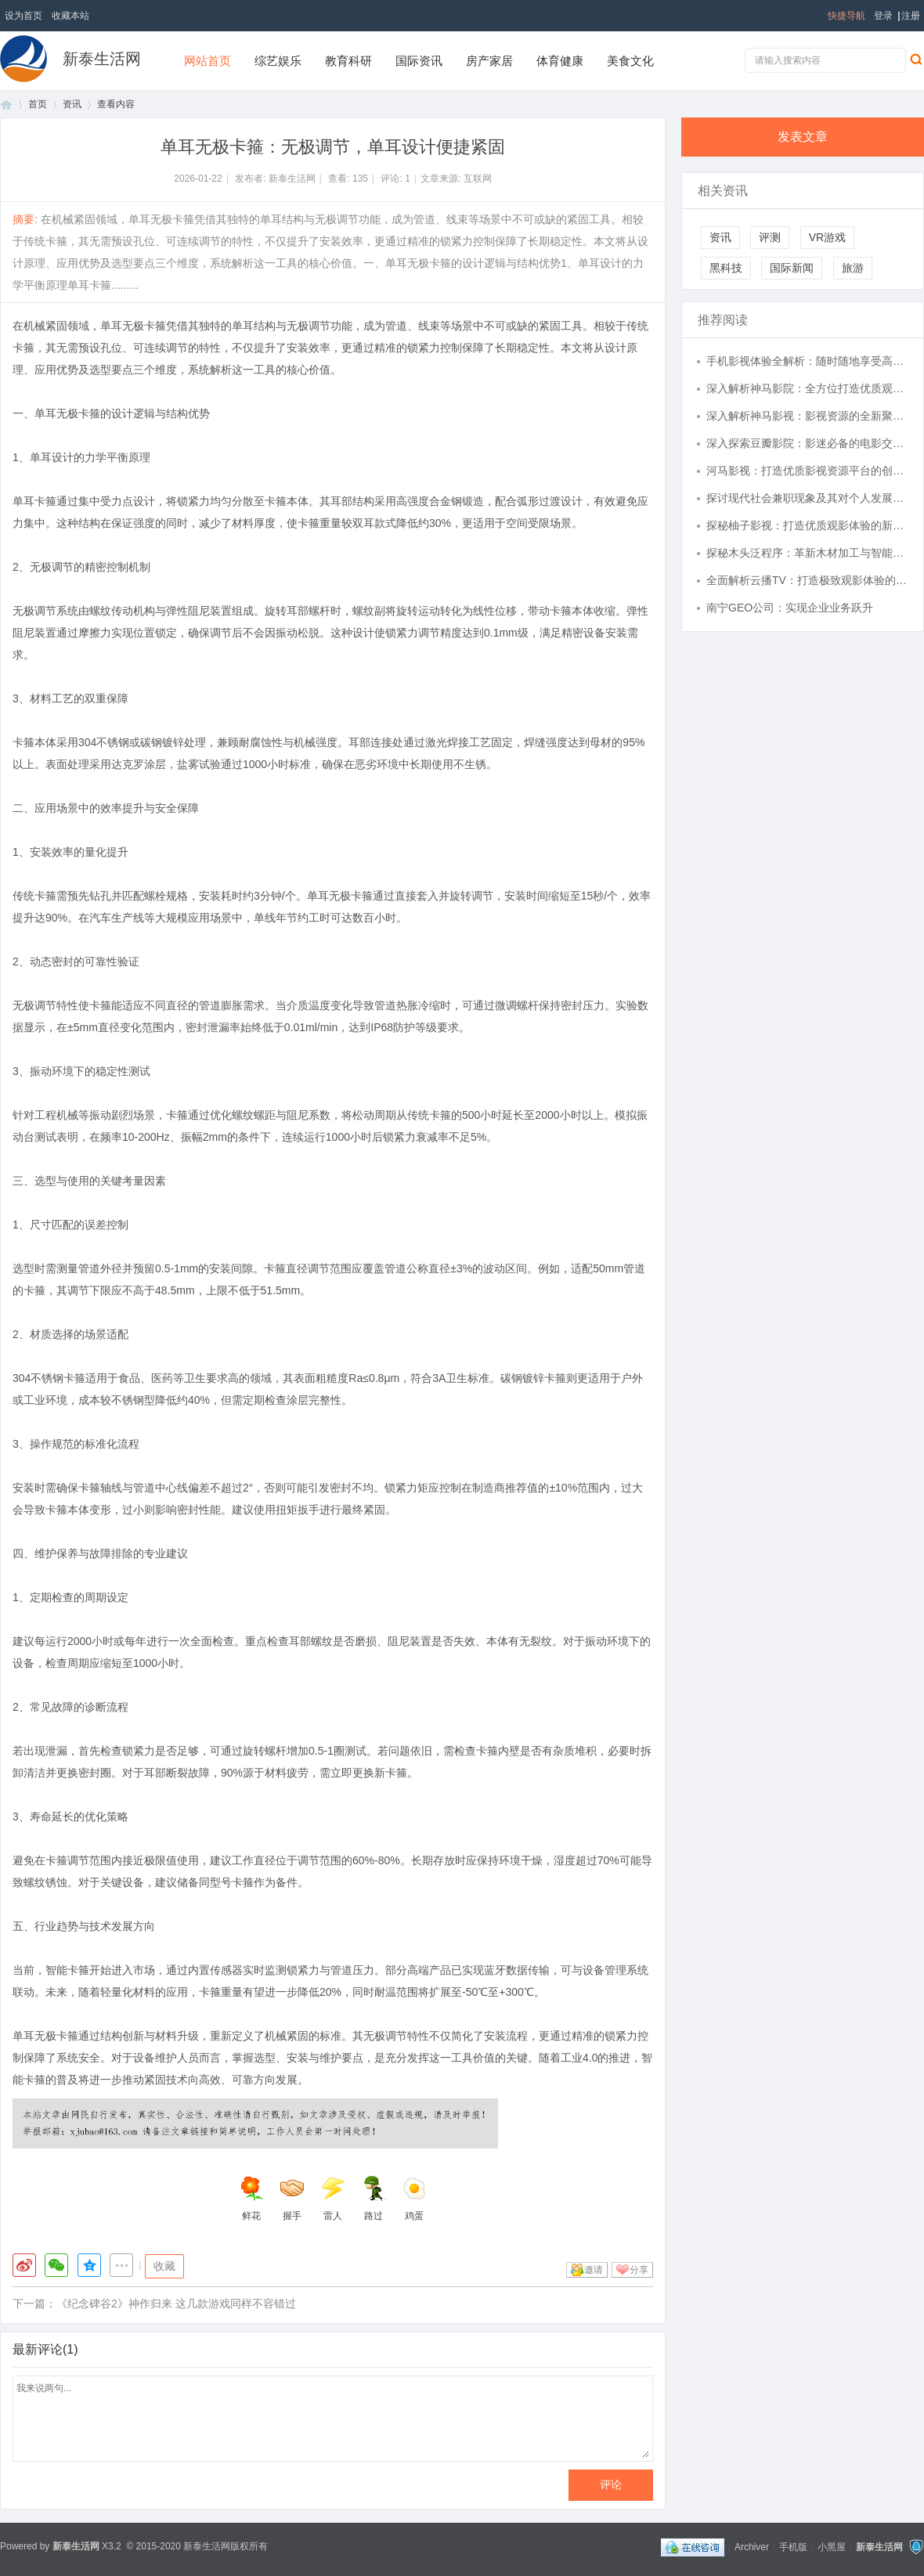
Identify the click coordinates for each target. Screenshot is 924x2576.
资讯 (72, 104)
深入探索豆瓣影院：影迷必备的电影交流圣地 (807, 443)
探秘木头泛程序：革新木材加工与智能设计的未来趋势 (807, 553)
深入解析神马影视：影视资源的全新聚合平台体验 (807, 415)
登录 (883, 15)
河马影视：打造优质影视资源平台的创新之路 (807, 470)
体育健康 (559, 60)
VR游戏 (827, 237)
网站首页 (207, 60)
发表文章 (803, 136)
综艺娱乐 (277, 60)
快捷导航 (846, 15)
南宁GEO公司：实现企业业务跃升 (789, 607)
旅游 (853, 268)
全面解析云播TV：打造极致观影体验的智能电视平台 (807, 580)
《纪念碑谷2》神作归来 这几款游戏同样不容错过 (176, 2303)
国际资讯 (418, 60)
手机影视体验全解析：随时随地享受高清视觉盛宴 (807, 361)
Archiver (752, 2546)
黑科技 (725, 268)
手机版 (793, 2546)
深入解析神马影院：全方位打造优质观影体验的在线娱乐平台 (807, 388)
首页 (6, 104)
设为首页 (23, 15)
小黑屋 (832, 2546)
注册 (910, 15)
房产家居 (489, 60)
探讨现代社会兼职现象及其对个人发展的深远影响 (807, 498)
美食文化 (630, 60)
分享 (639, 2269)
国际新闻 (792, 268)
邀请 (593, 2269)
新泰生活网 (102, 58)
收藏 (164, 2266)
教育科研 (348, 60)
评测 (770, 237)
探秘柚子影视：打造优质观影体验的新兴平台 (807, 525)
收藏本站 (70, 15)
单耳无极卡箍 (133, 325)
